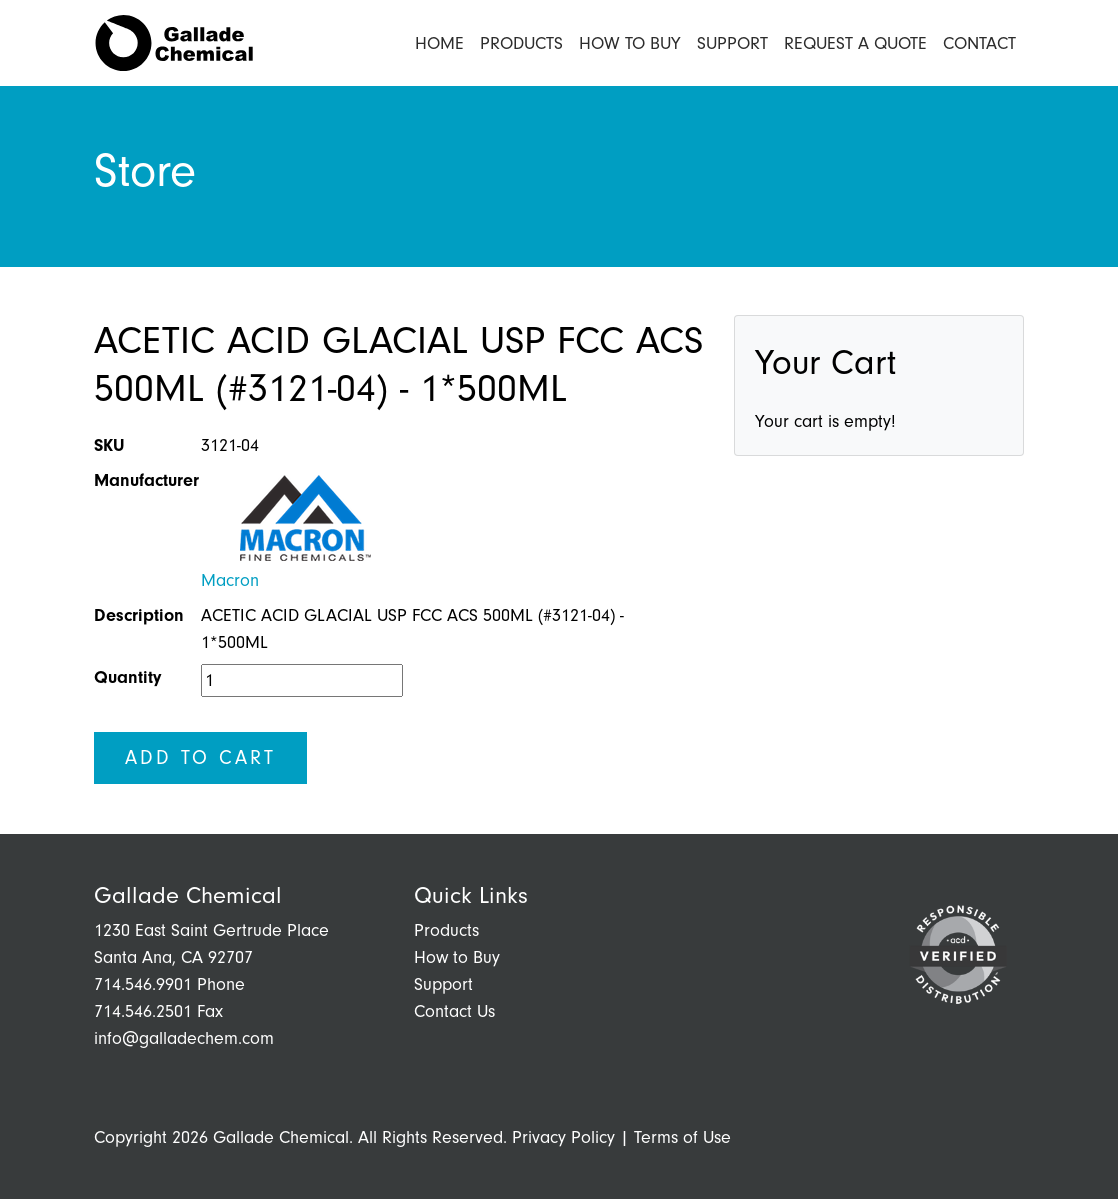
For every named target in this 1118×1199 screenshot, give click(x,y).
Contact (979, 43)
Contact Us (454, 1011)
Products (521, 43)
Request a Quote (855, 43)
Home (439, 43)
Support (732, 43)
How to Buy (630, 43)
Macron (230, 580)
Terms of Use (682, 1137)
